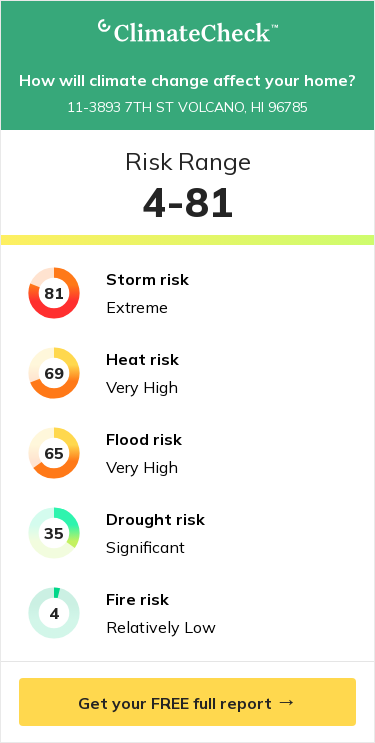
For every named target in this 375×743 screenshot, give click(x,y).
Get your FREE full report (188, 701)
